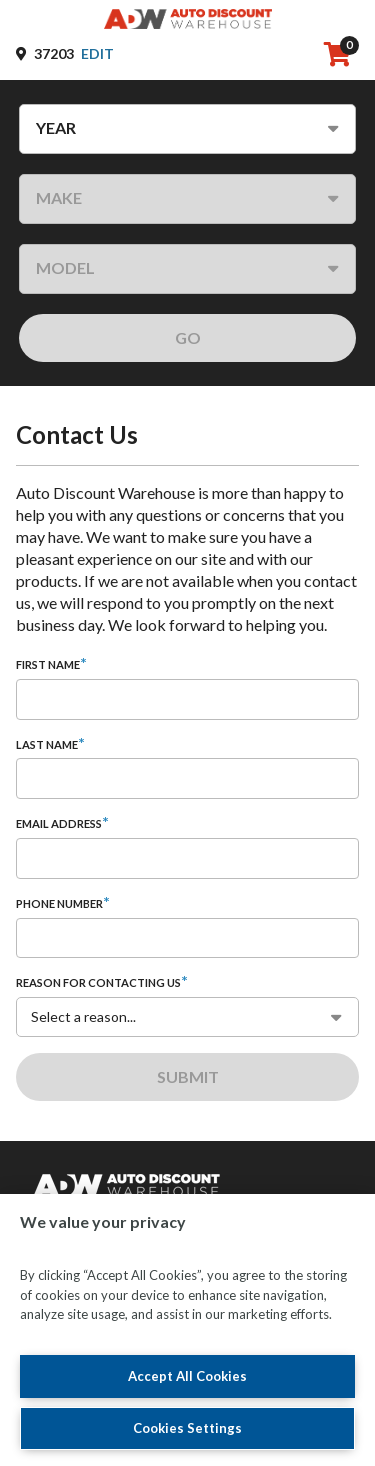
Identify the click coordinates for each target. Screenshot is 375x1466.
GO (188, 337)
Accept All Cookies (187, 1376)
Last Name (47, 744)
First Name (48, 664)
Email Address (59, 823)
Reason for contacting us (98, 982)
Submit (188, 1076)
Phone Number (59, 903)
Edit (97, 53)
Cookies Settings (187, 1428)
